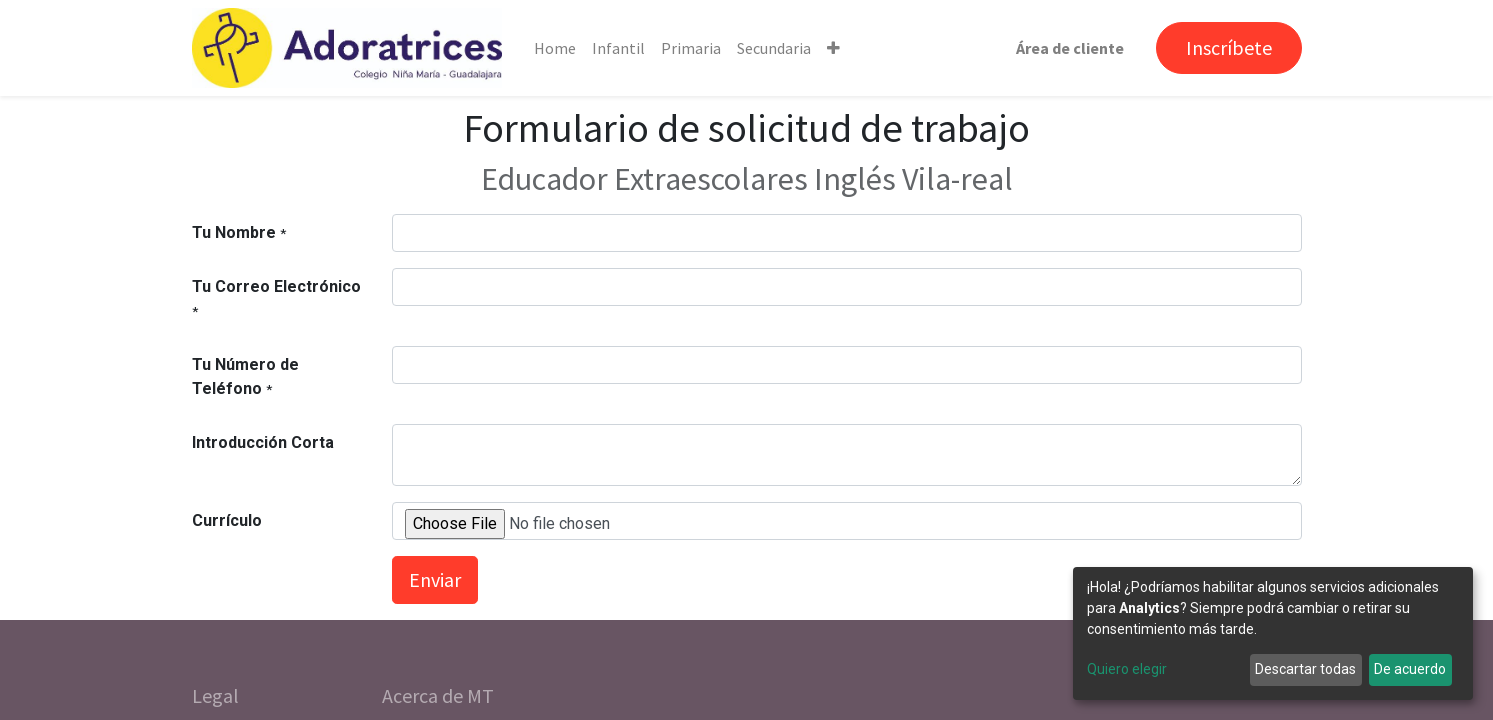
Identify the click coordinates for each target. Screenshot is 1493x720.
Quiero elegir (1127, 669)
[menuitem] (555, 48)
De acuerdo (1410, 669)
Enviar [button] (435, 579)
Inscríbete (1229, 47)
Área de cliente (1070, 48)
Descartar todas (1305, 669)
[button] (833, 48)
